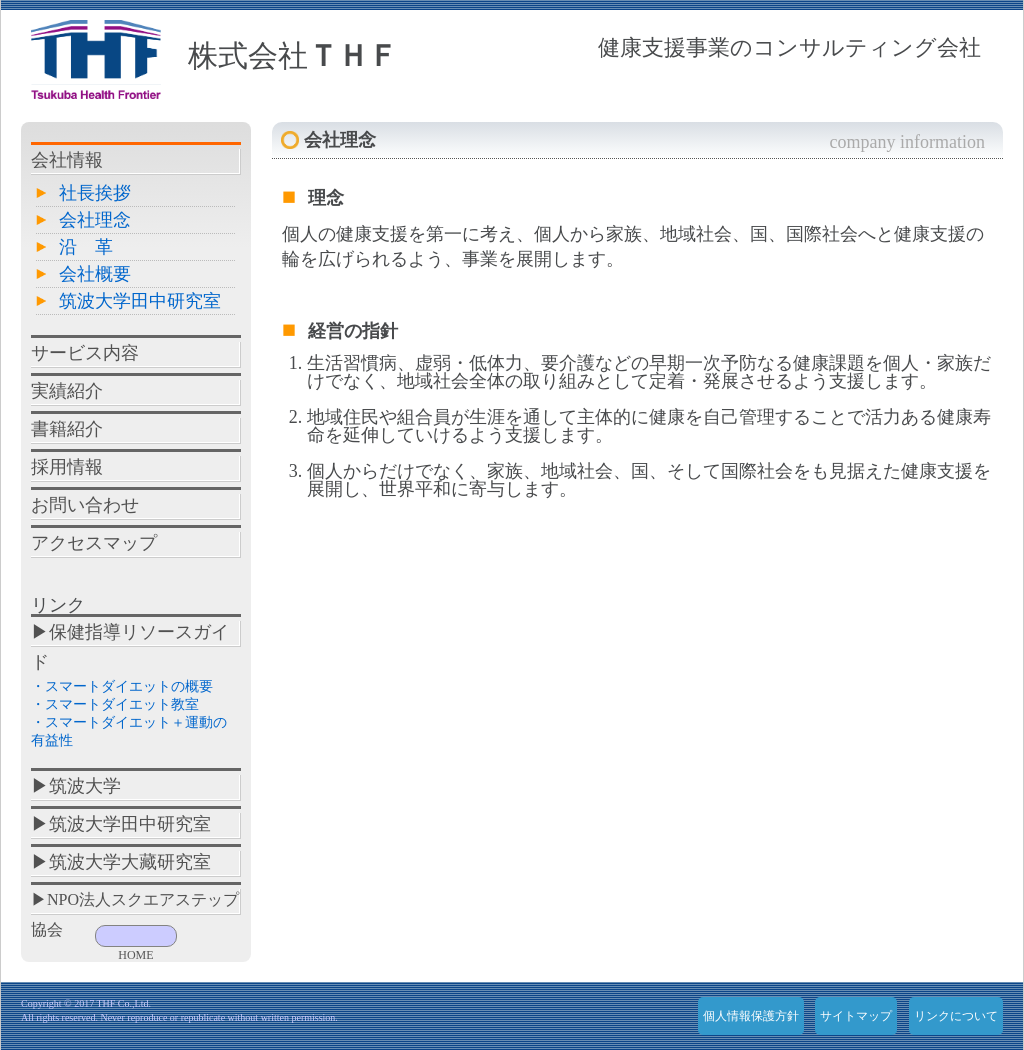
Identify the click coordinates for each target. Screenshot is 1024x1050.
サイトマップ (856, 1016)
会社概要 (95, 274)
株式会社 (293, 55)
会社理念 (95, 220)
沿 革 (86, 247)
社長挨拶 (95, 193)
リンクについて (956, 1016)
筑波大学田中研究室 (140, 301)
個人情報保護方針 (751, 1016)
